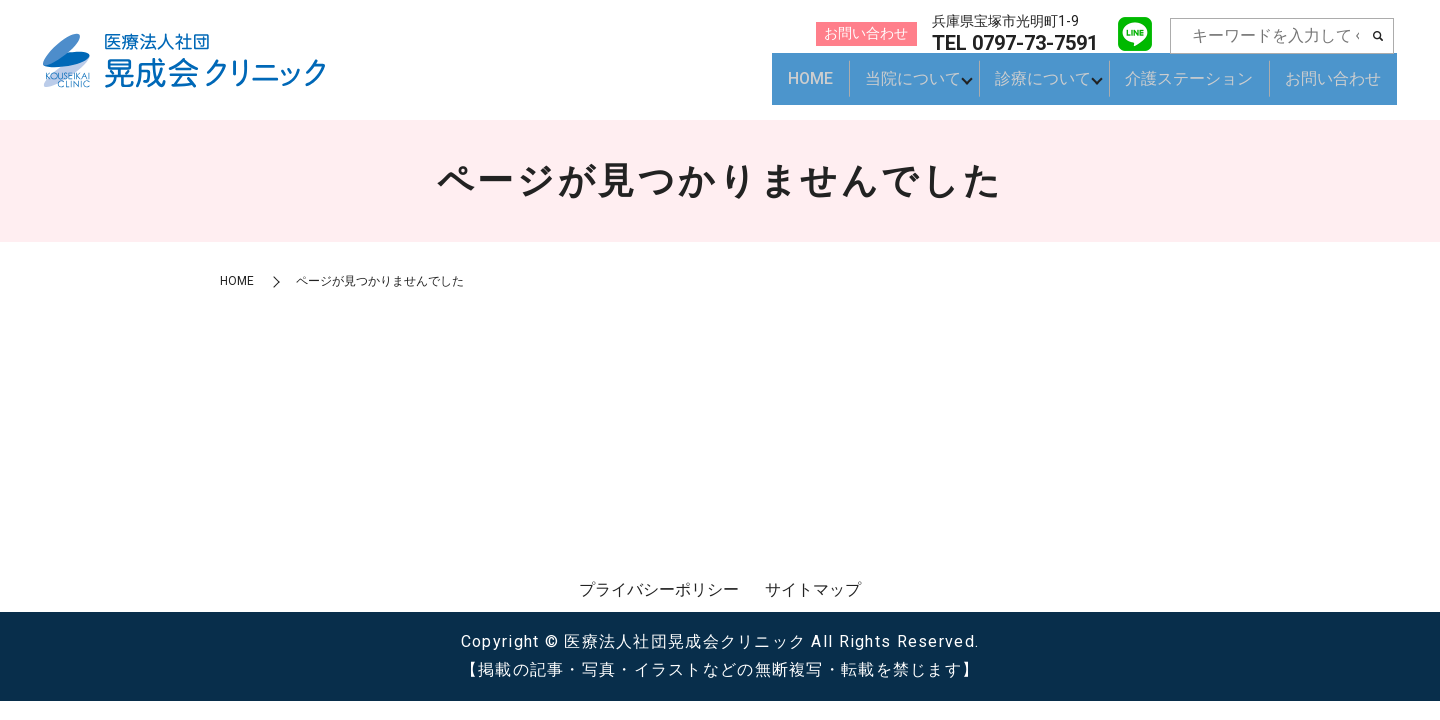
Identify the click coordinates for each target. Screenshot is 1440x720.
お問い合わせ (1333, 87)
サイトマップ (813, 589)
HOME (798, 87)
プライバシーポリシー (659, 589)
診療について (1037, 87)
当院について (901, 87)
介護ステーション (1189, 87)
